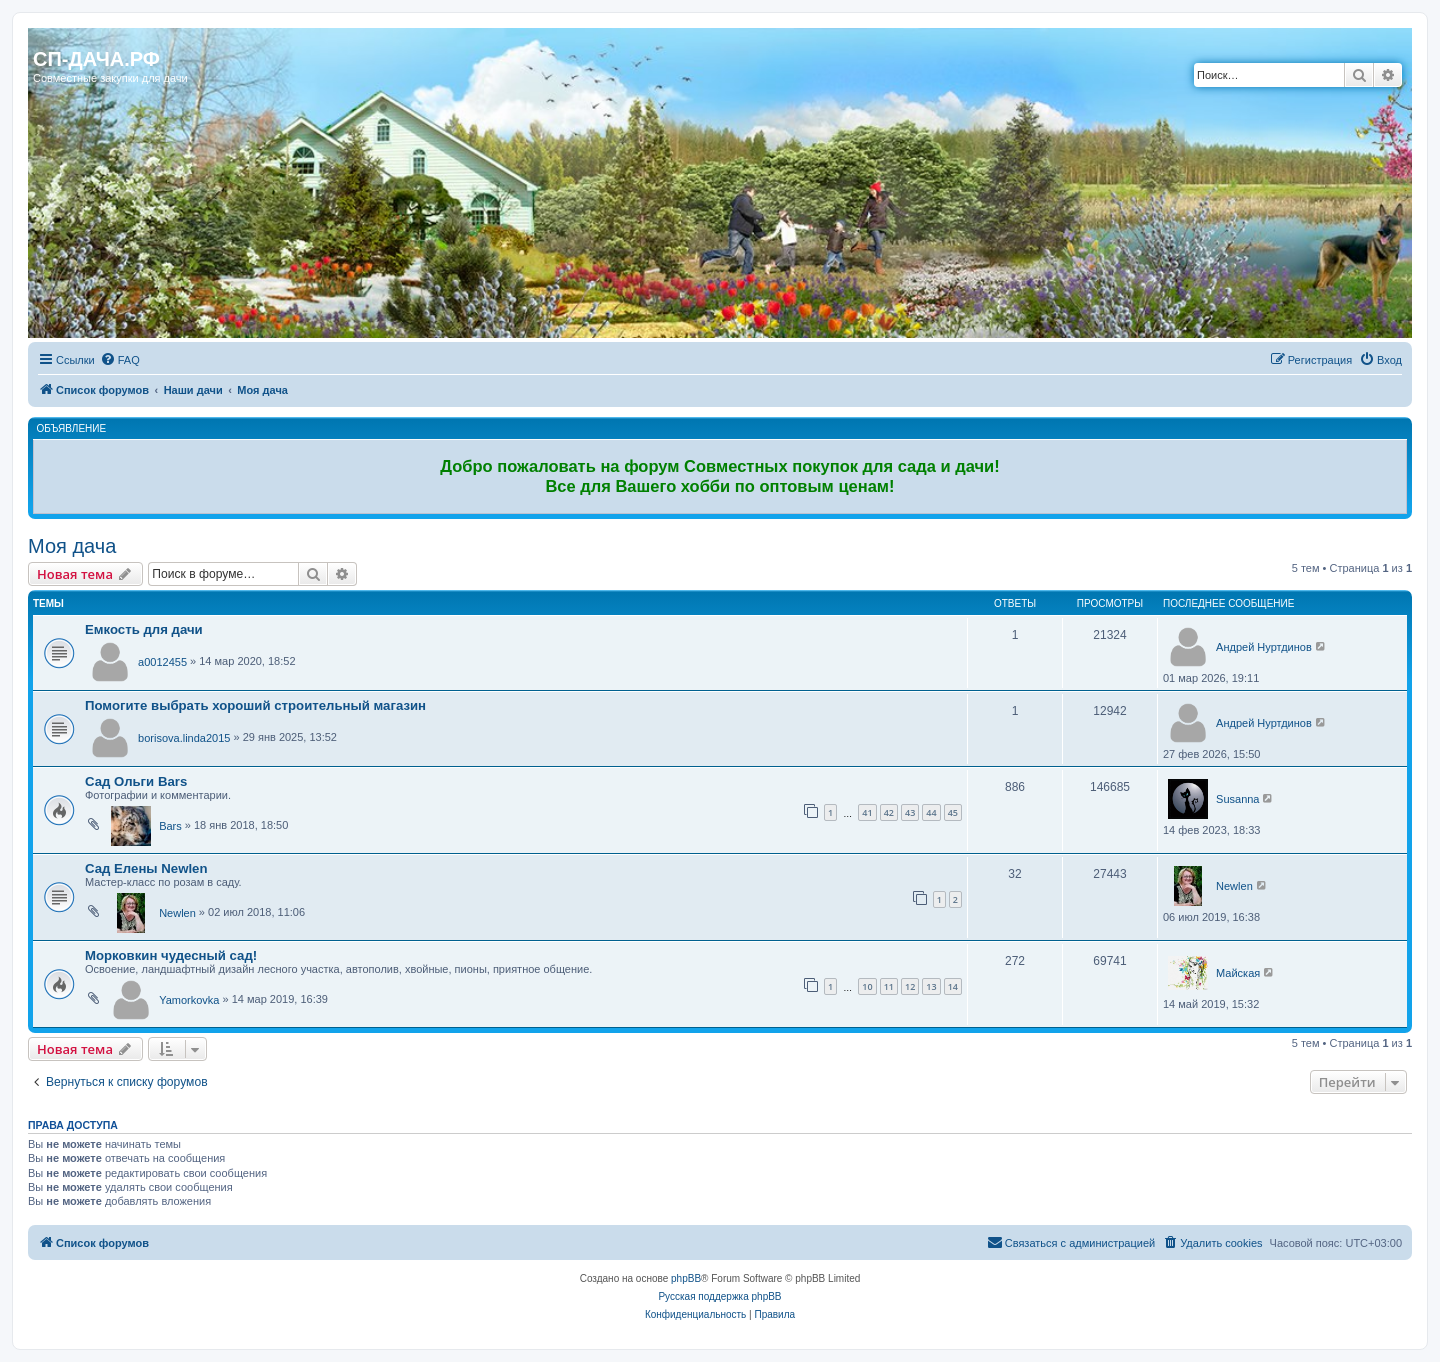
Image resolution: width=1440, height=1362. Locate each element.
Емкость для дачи (144, 629)
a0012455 (162, 662)
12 (910, 986)
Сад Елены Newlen (146, 868)
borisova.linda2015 (184, 738)
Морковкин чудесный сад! (171, 955)
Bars (170, 826)
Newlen (177, 913)
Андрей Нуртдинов (1264, 647)
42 (889, 812)
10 (867, 986)
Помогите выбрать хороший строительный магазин (255, 705)
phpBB (686, 1278)
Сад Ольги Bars (136, 781)
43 (910, 812)
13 (931, 986)
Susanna (1237, 799)
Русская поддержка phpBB (719, 1296)
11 (889, 986)
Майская (1238, 973)
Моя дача (72, 546)
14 (953, 986)
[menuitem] (120, 360)
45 (953, 812)
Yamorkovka (189, 1000)
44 (931, 812)
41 (867, 812)
